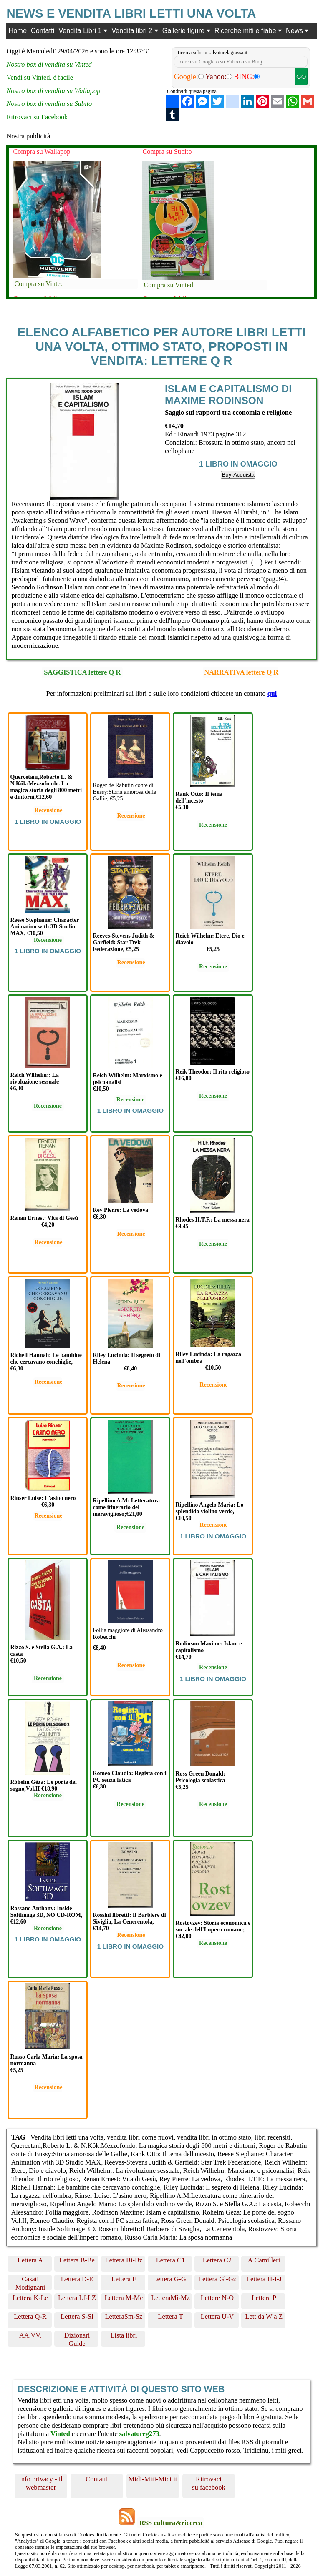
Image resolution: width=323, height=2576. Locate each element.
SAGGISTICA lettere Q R (82, 672)
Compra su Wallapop (41, 152)
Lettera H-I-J (264, 2279)
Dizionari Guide (77, 2339)
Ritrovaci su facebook (208, 2483)
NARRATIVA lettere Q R (241, 672)
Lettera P (264, 2298)
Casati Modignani (30, 2283)
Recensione (49, 810)
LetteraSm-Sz (124, 2316)
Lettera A (30, 2260)
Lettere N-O (217, 2298)
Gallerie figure (186, 30)
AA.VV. (30, 2335)
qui (272, 693)
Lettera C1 (170, 2260)
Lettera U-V (217, 2316)
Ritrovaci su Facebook (37, 117)
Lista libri (124, 2335)
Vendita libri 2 (134, 30)
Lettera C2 (217, 2260)
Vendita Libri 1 (82, 30)
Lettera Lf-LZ (77, 2298)
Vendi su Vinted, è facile (39, 77)
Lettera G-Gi (170, 2279)
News (297, 30)
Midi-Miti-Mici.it (153, 2479)
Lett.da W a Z (264, 2316)
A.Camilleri (264, 2260)
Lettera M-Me (124, 2298)
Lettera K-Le (30, 2298)
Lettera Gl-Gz (217, 2279)
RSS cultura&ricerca (170, 2523)
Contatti (42, 30)
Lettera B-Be (77, 2260)
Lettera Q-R (30, 2316)
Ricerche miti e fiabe (248, 30)
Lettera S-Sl (77, 2316)
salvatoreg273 (139, 2434)
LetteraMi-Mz (170, 2298)
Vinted (60, 2434)
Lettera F (123, 2279)
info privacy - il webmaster (41, 2483)
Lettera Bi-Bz (123, 2260)
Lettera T (170, 2316)
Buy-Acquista (238, 475)
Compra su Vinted (38, 284)
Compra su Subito (167, 152)
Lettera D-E (77, 2279)
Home (17, 30)
